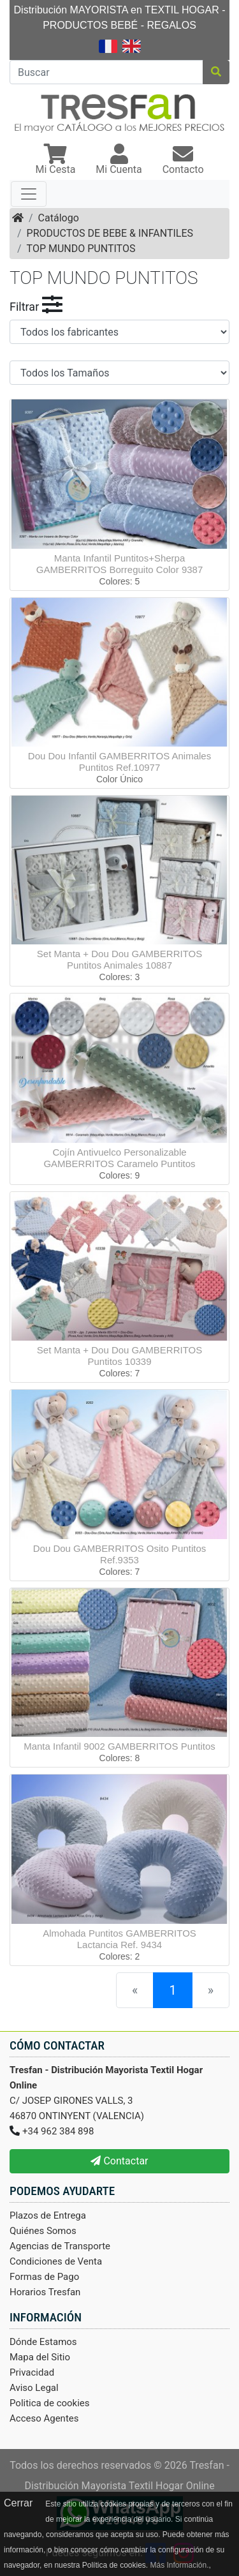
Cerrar (18, 2503)
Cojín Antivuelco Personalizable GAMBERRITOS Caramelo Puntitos (119, 1158)
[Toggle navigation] (29, 194)
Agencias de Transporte (60, 2246)
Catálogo (58, 218)
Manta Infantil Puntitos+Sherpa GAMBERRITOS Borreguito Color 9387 (119, 564)
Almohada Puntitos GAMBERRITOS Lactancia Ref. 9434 (119, 1939)
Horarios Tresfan (45, 2292)
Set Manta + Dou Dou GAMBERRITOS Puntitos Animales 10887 (119, 959)
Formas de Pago (44, 2276)
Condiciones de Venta (56, 2261)
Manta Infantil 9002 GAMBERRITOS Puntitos (119, 1746)
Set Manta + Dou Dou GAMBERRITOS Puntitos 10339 (119, 1355)
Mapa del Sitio (40, 2357)
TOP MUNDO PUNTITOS (81, 248)
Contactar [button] (119, 2161)
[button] (55, 160)
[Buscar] (106, 72)
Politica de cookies (50, 2403)
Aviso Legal (34, 2388)
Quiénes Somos (43, 2231)
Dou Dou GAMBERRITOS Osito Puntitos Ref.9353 (119, 1554)
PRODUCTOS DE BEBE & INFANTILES (110, 233)
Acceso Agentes (44, 2418)
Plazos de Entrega (48, 2215)
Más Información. (179, 2565)
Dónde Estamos (43, 2342)
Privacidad (32, 2372)
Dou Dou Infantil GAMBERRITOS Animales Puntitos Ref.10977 (119, 761)
